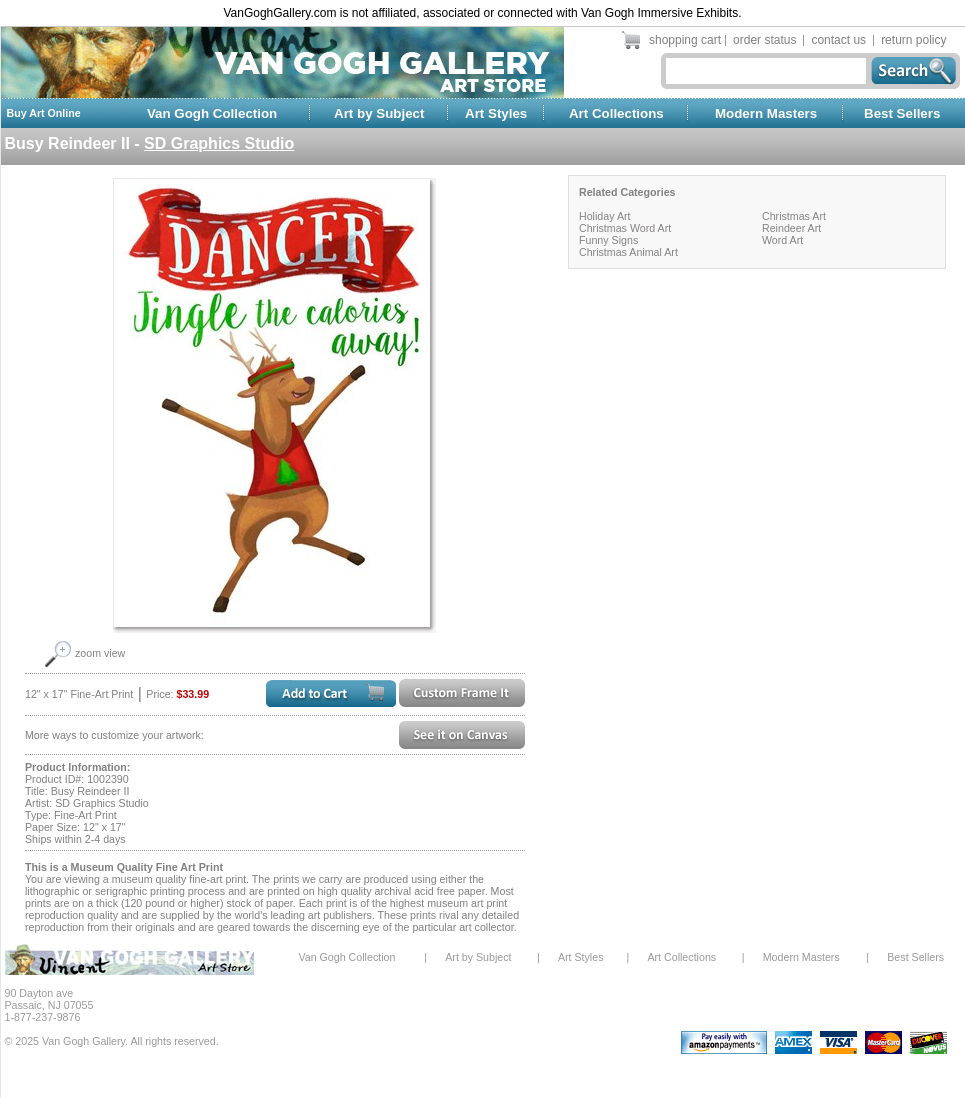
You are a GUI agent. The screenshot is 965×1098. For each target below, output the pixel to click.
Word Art (782, 240)
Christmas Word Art (625, 228)
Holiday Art (605, 216)
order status (764, 40)
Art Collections (616, 113)
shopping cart (685, 40)
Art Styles (496, 113)
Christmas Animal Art (628, 252)
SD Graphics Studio (219, 143)
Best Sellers (902, 113)
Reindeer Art (791, 228)
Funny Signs (608, 240)
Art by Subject (379, 113)
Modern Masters (766, 113)
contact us (838, 40)
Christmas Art (794, 216)
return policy (913, 40)
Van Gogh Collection (212, 113)
